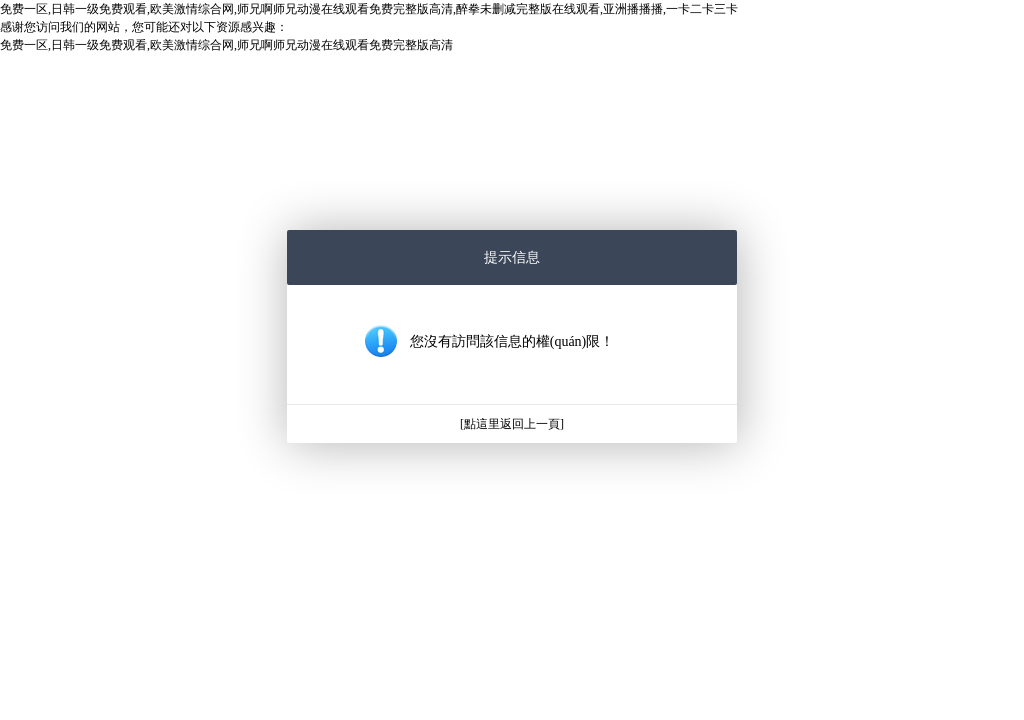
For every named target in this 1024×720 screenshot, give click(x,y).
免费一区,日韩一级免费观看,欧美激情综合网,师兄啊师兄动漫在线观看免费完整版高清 (226, 45)
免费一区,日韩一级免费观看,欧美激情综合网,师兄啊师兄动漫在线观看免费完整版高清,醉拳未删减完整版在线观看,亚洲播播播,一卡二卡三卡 (369, 9)
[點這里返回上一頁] (512, 424)
